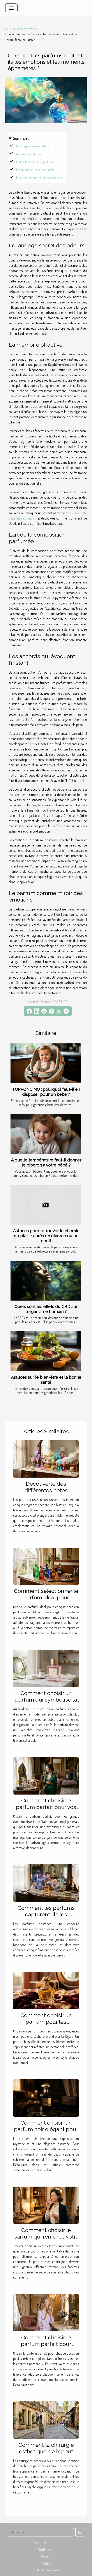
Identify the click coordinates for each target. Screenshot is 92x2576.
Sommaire (21, 138)
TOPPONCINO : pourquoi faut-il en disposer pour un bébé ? (46, 1092)
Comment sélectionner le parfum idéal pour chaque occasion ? (46, 1597)
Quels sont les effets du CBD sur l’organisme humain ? (46, 1309)
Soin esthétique (27, 29)
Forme (46, 2557)
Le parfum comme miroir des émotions (39, 177)
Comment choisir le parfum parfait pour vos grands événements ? (46, 1807)
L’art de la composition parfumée (35, 162)
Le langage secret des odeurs (32, 146)
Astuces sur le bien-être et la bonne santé (46, 1380)
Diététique (46, 2550)
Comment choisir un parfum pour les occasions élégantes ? (46, 2022)
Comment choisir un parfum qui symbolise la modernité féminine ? (46, 1699)
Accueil (7, 29)
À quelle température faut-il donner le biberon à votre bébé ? (46, 1162)
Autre (46, 2563)
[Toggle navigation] (11, 7)
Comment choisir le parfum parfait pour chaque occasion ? (46, 2344)
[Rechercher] (40, 2532)
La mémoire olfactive (28, 154)
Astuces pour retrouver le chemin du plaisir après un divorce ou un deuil (46, 1235)
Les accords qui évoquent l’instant (35, 170)
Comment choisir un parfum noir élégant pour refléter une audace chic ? (46, 2129)
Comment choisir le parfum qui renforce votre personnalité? (46, 2236)
